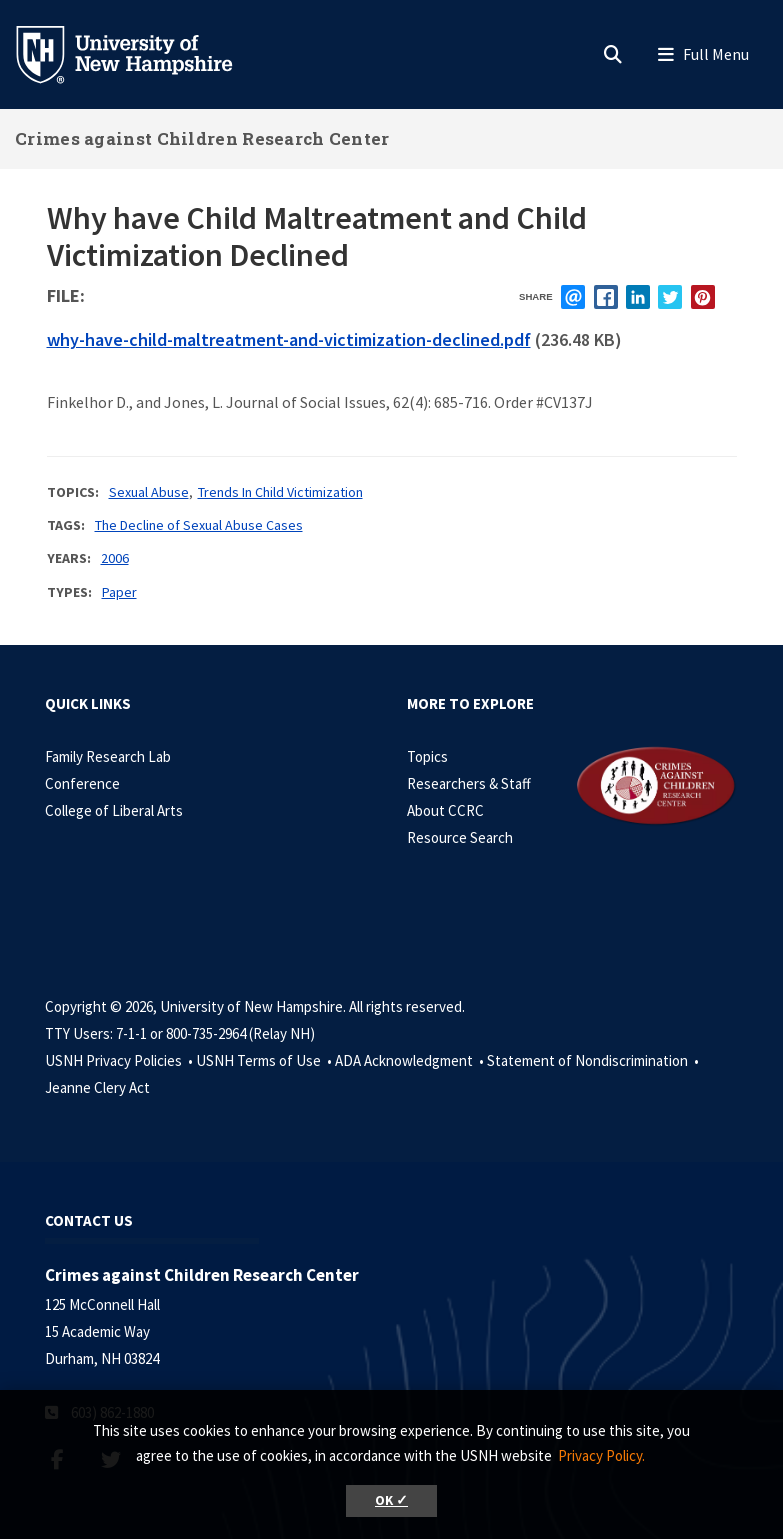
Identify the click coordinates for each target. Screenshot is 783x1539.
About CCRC (445, 810)
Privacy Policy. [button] (601, 1455)
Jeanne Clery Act (97, 1087)
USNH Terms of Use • (265, 1060)
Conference (82, 783)
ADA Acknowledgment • (411, 1060)
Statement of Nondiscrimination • (594, 1060)
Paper (119, 592)
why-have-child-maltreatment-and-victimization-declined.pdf (289, 339)
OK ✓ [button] (391, 1500)
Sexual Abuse (149, 492)
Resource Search (460, 837)
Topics (427, 756)
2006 (115, 558)
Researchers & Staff (469, 783)
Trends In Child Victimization (280, 492)
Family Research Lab (108, 756)
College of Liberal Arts (114, 810)
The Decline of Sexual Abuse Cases (199, 525)
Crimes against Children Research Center (202, 138)
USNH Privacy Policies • (120, 1060)
